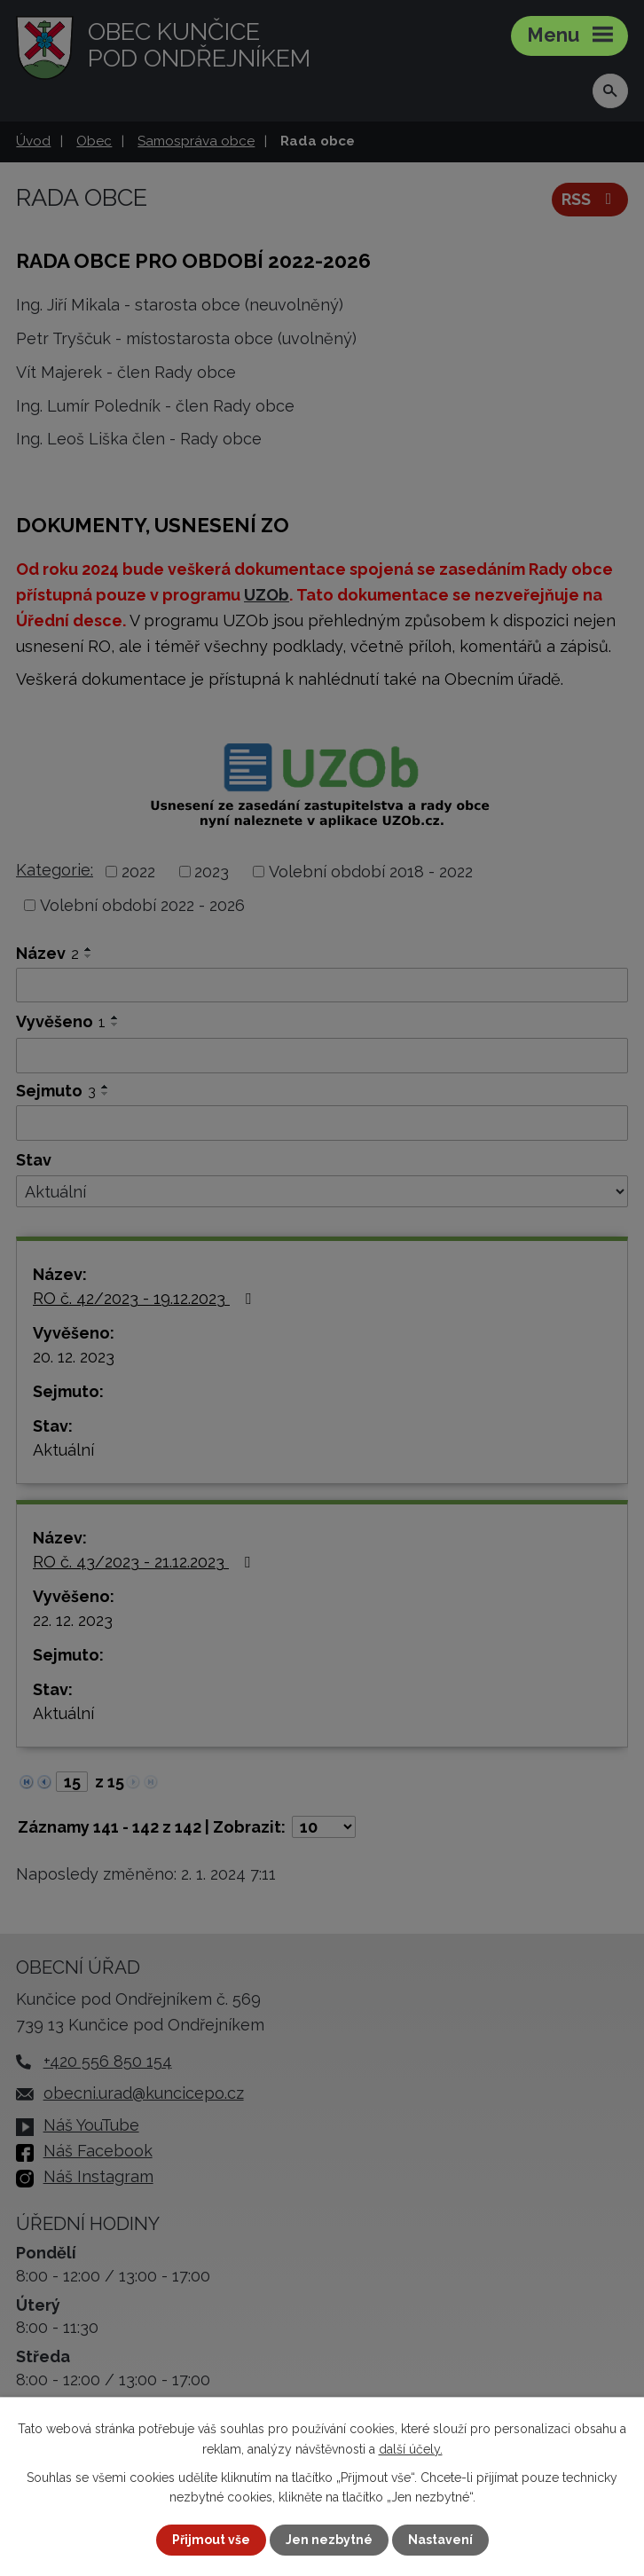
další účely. (411, 2448)
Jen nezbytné (329, 2540)
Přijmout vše (211, 2540)
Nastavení (440, 2540)
